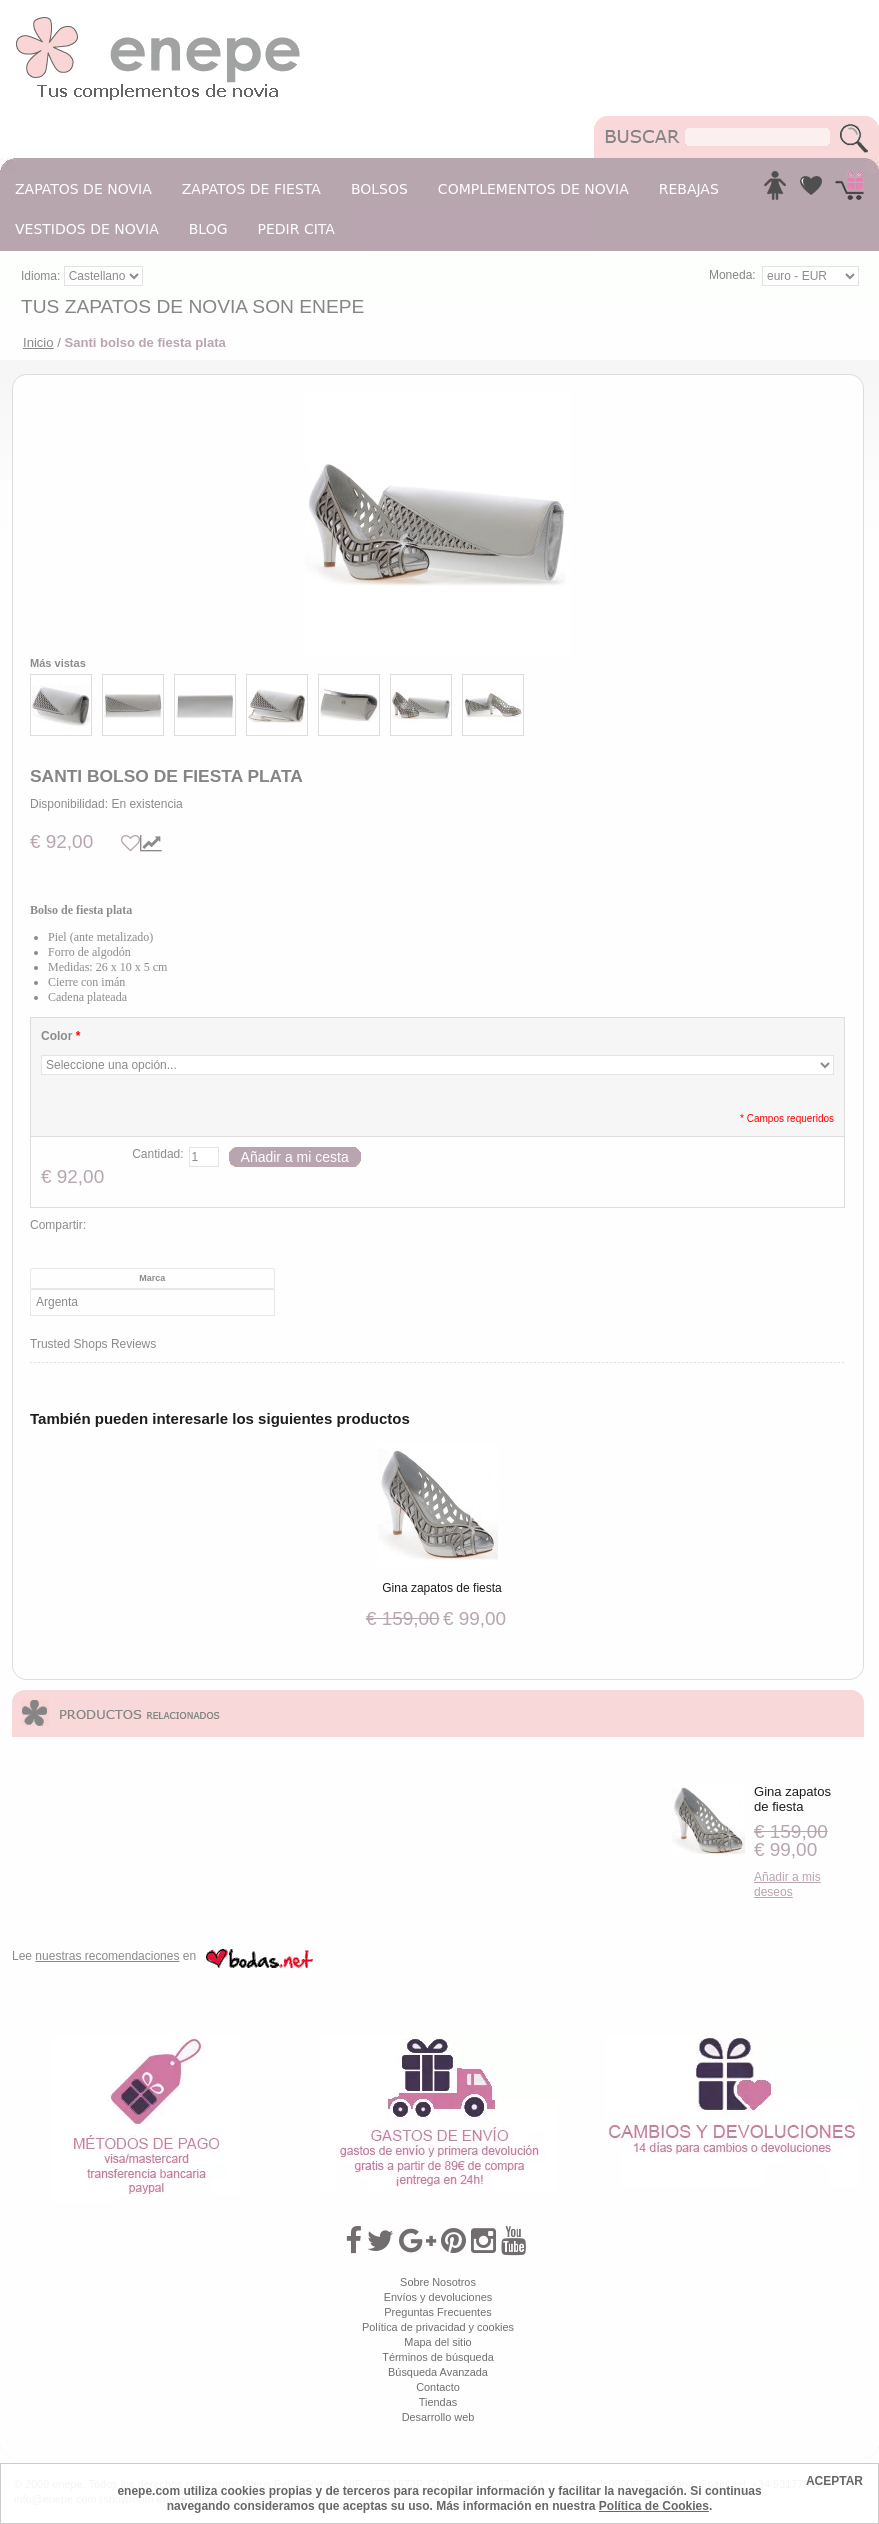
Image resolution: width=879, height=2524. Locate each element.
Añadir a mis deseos (787, 1884)
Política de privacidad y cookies (438, 2327)
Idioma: (42, 276)
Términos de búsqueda (438, 2357)
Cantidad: (157, 1154)
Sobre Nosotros (438, 2282)
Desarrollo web (438, 2417)
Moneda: (732, 275)
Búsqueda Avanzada (438, 2372)
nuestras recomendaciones (107, 1956)
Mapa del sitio (437, 2342)
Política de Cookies (654, 2506)
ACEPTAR (834, 2481)
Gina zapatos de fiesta (442, 1588)
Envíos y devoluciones (438, 2297)
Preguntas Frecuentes (437, 2312)
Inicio (38, 342)
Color (60, 1036)
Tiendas (438, 2402)
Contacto (438, 2387)
